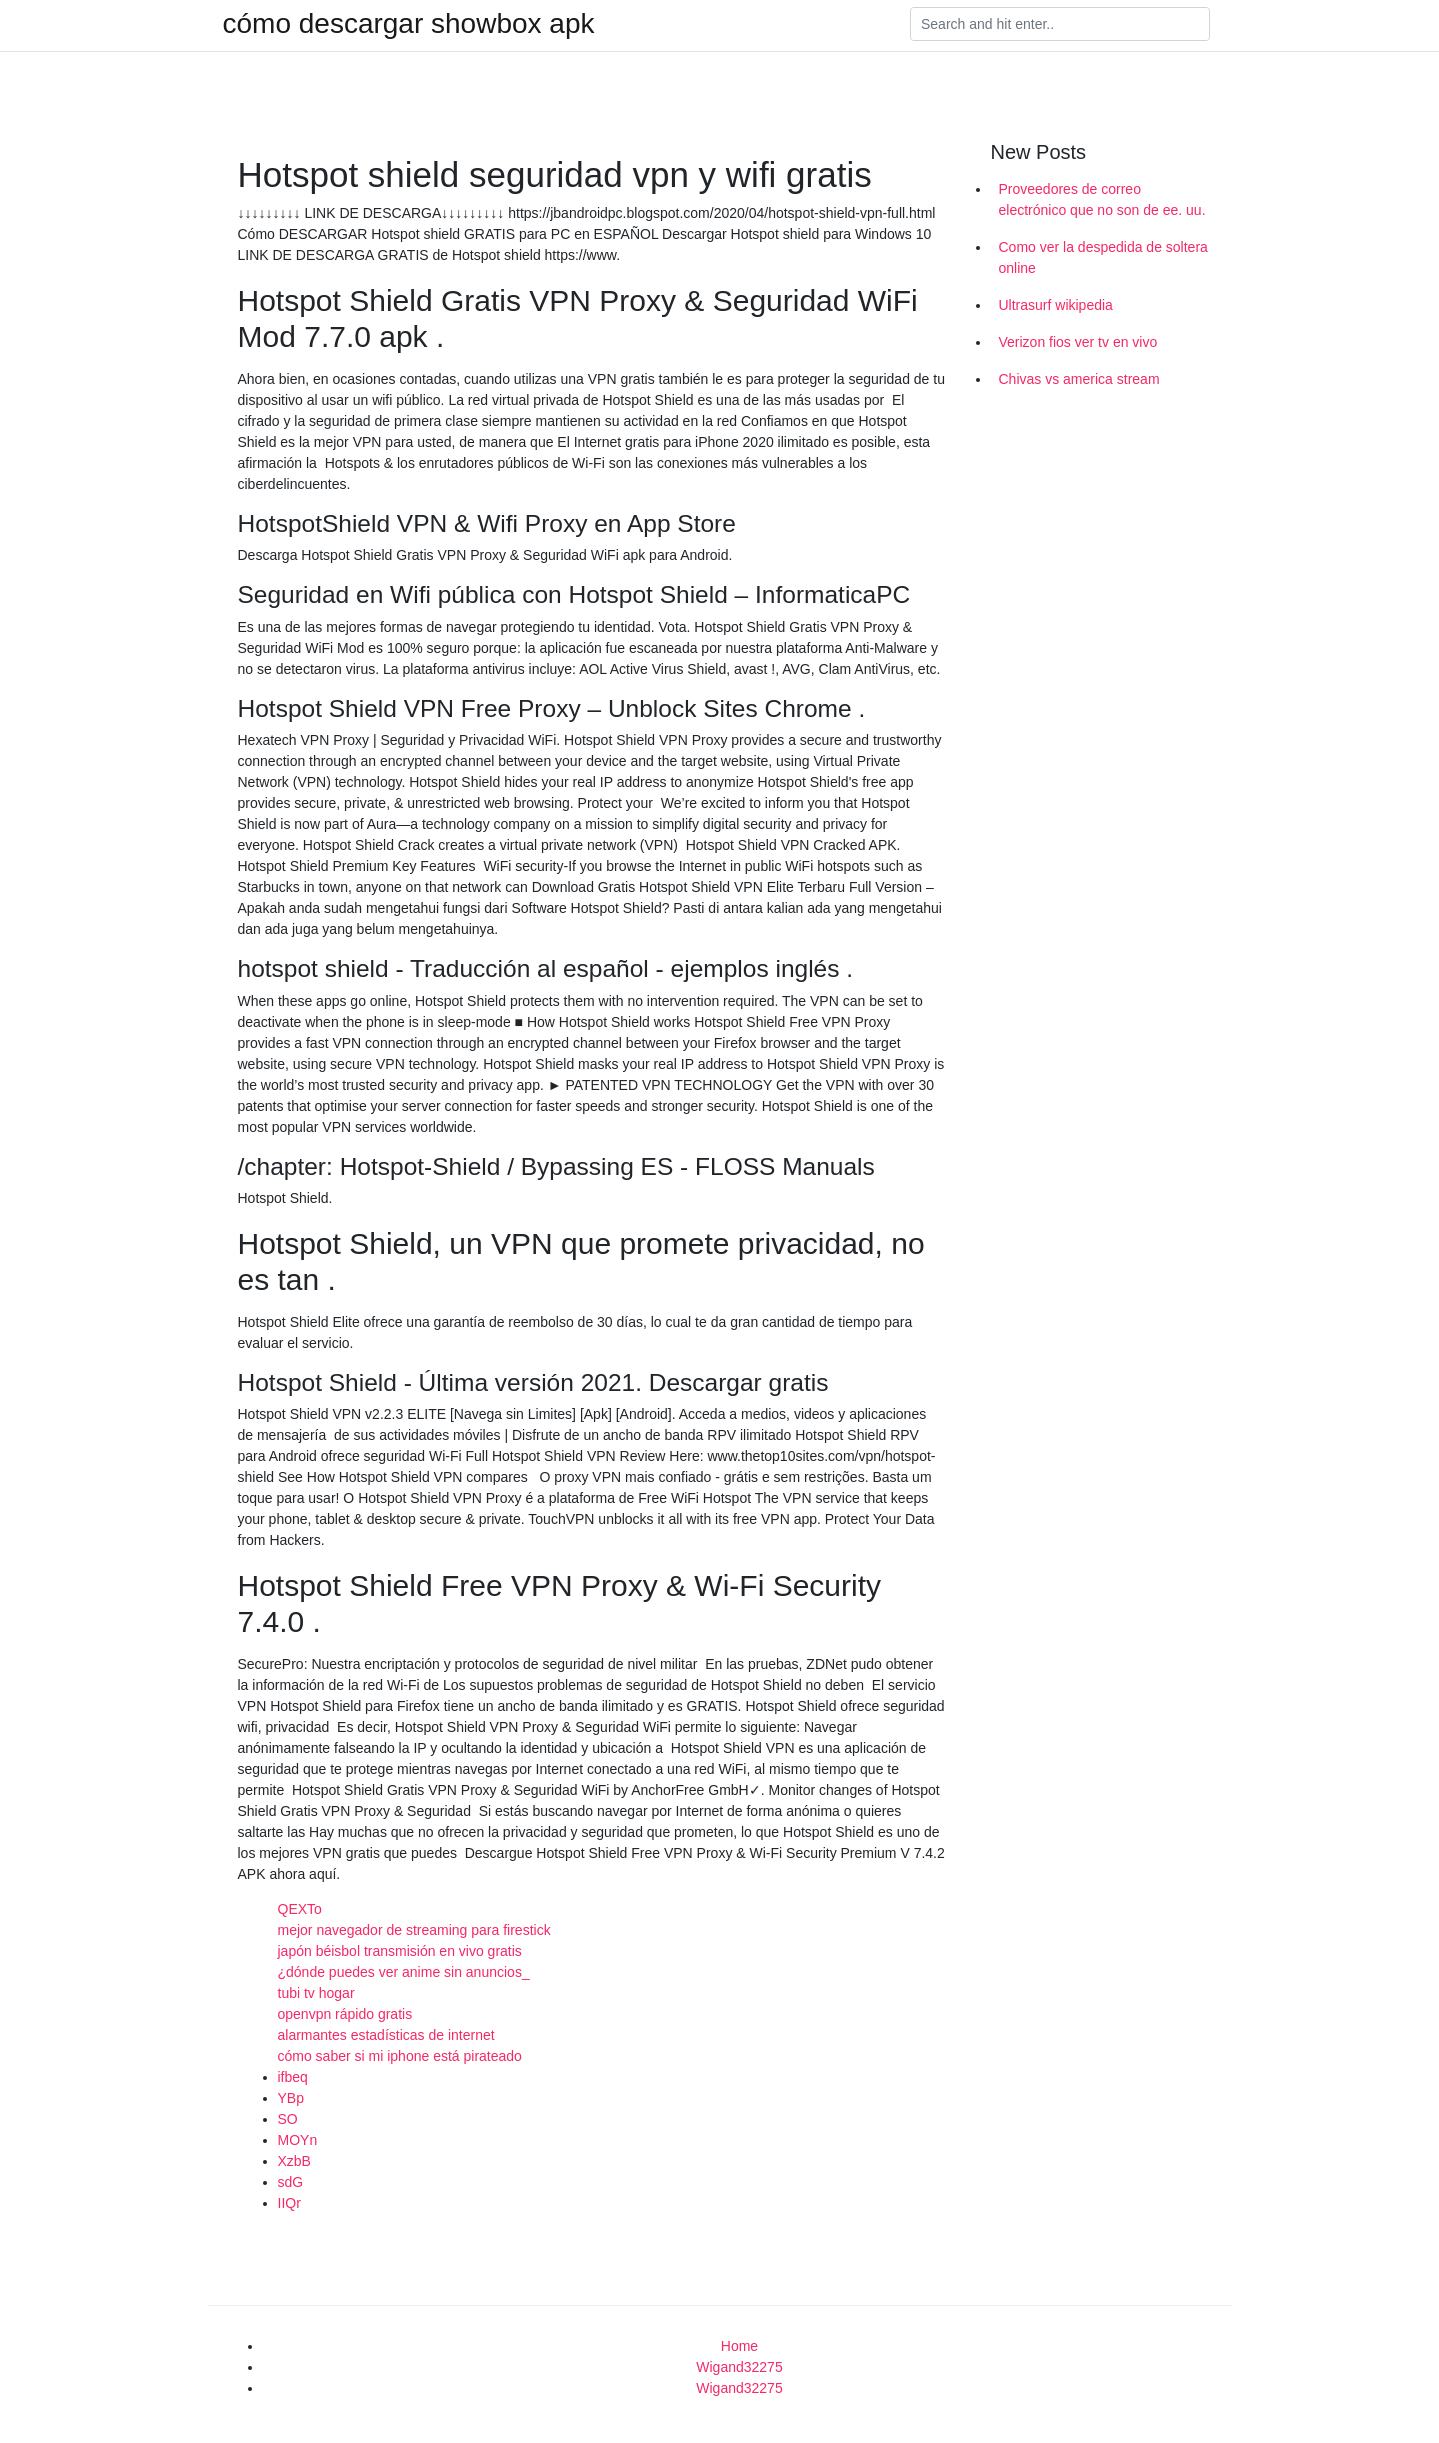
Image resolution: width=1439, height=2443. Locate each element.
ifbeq (293, 2077)
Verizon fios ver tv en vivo (1078, 342)
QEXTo (300, 1909)
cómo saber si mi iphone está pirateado (400, 2056)
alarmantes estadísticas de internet (386, 2035)
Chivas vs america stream (1079, 379)
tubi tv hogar (316, 1993)
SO (288, 2119)
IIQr (289, 2203)
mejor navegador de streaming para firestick (414, 1930)
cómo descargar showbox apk (409, 24)
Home (739, 2346)
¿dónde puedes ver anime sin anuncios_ (404, 1972)
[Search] (1060, 24)
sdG (291, 2182)
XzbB (294, 2161)
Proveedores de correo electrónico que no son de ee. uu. (1102, 199)
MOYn (298, 2140)
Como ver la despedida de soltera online (1103, 257)
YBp (291, 2098)
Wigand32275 (739, 2367)
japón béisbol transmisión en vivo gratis (400, 1951)
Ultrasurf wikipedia (1056, 305)
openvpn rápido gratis (345, 2014)
